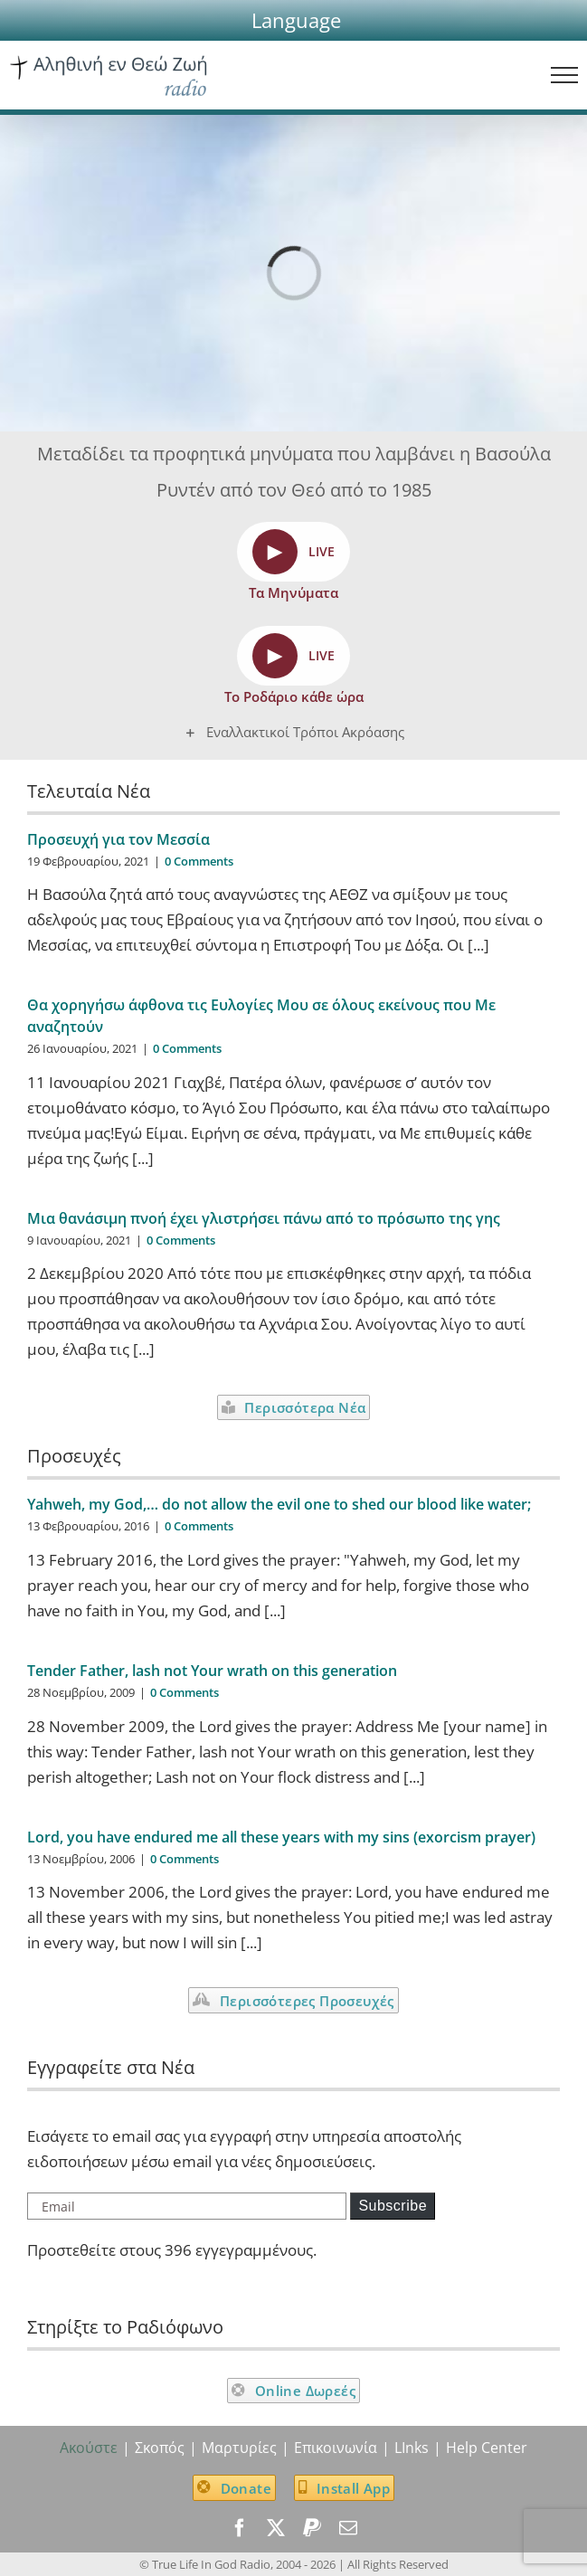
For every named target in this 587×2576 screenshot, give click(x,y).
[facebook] (240, 2528)
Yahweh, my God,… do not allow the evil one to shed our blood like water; (279, 1504)
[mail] (348, 2528)
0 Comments (199, 861)
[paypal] (312, 2528)
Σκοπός (160, 2448)
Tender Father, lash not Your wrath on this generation (212, 1671)
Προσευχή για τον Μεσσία (118, 839)
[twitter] (276, 2528)
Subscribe (392, 2205)
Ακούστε (89, 2448)
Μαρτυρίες (239, 2448)
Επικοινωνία (335, 2448)
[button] (296, 20)
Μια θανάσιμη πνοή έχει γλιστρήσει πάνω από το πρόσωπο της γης (263, 1218)
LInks (411, 2448)
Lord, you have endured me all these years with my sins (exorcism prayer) (281, 1837)
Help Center (486, 2448)
